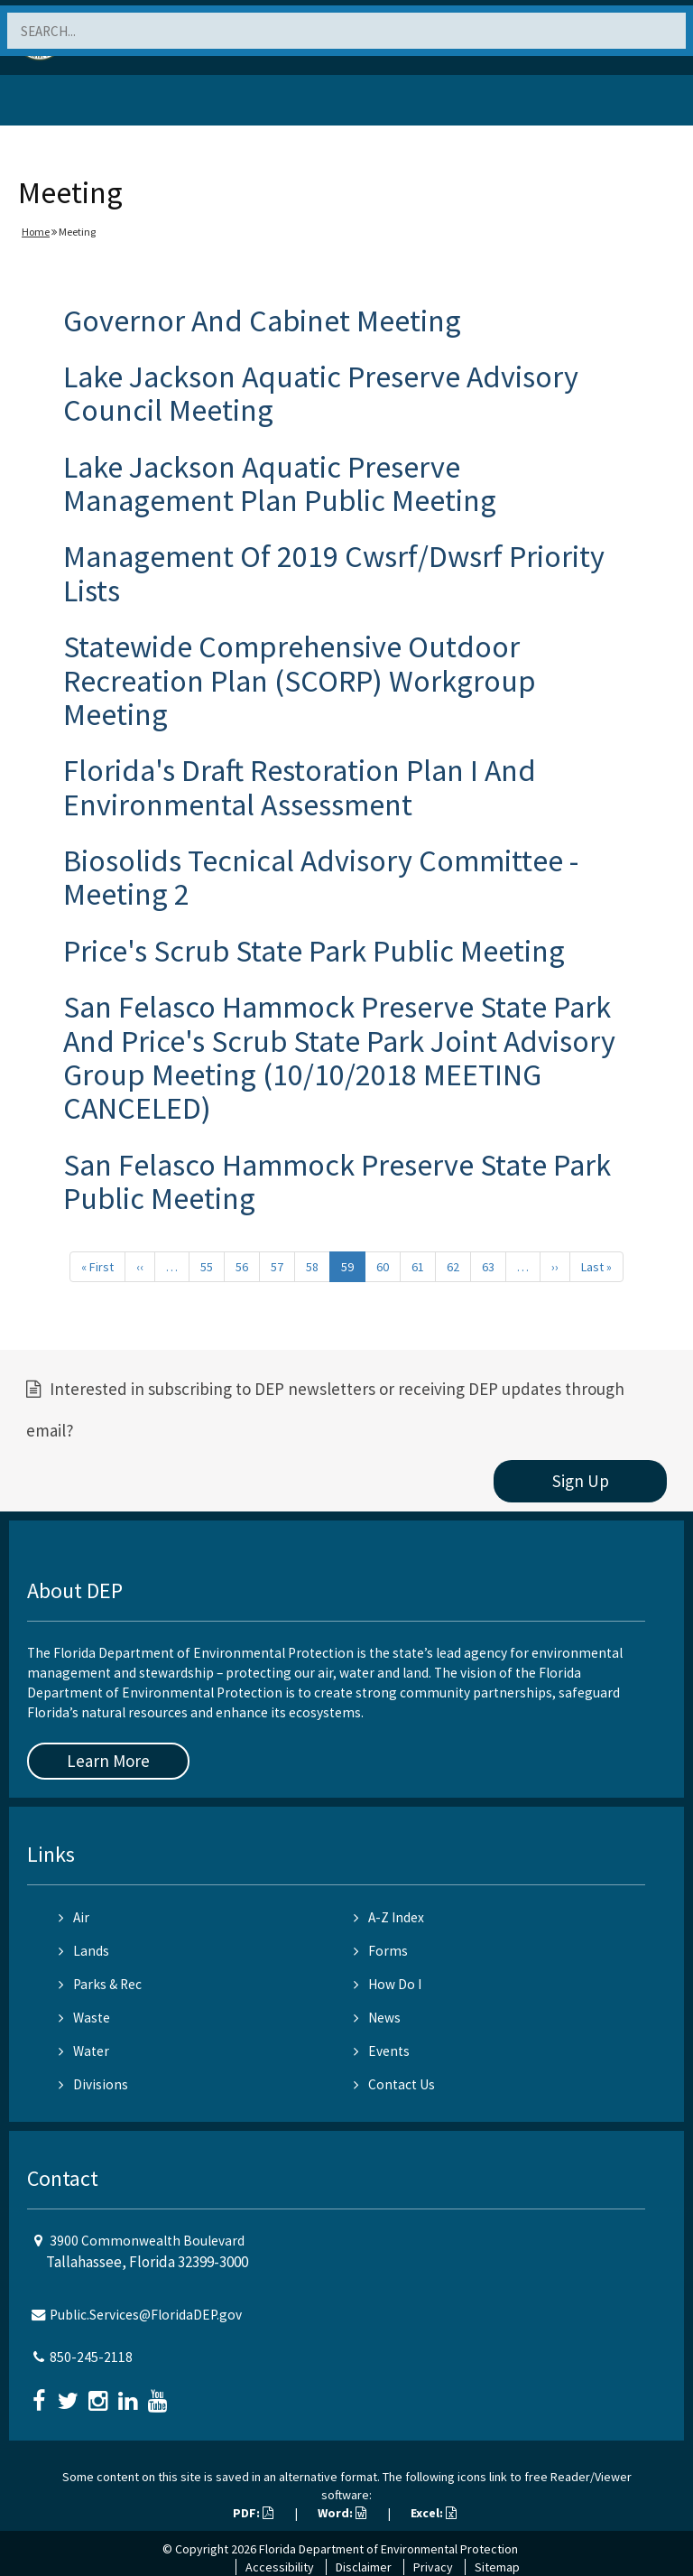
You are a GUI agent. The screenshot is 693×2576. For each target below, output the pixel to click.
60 (382, 1267)
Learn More (108, 1761)
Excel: (434, 2513)
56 (242, 1267)
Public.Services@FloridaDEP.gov (146, 2314)
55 (206, 1267)
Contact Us (394, 2084)
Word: (342, 2513)
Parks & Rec (100, 1984)
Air (74, 1917)
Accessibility (279, 2567)
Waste (84, 2017)
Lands (84, 1950)
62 (453, 1267)
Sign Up (580, 1481)
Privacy (433, 2567)
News (377, 2017)
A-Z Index (389, 1917)
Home (36, 231)
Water (84, 2051)
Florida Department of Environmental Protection (388, 2549)
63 (488, 1267)
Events (382, 2051)
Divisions (93, 2084)
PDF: (253, 2513)
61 (417, 1267)
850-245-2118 (91, 2357)
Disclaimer (364, 2567)
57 (277, 1267)
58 (312, 1267)
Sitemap (497, 2567)
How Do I (387, 1984)
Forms (381, 1950)
